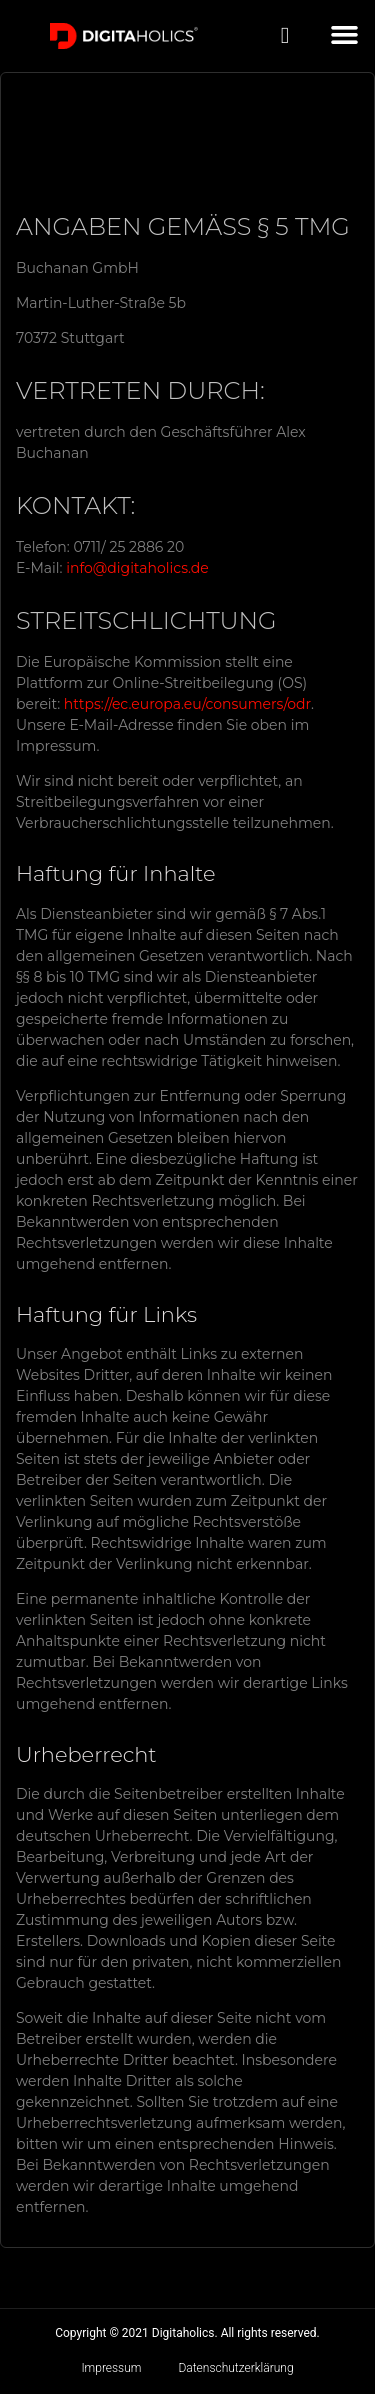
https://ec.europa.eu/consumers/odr (187, 704)
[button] (345, 35)
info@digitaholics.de (137, 568)
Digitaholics (183, 2333)
